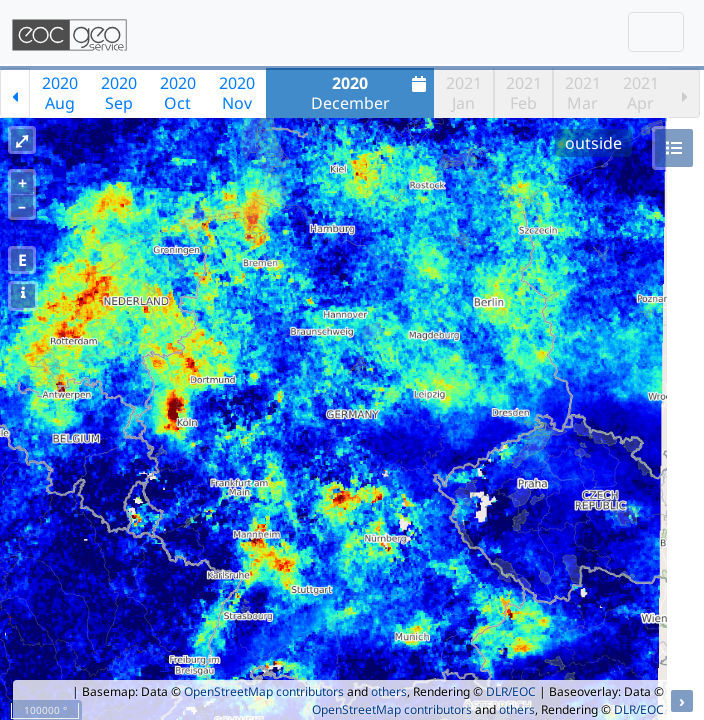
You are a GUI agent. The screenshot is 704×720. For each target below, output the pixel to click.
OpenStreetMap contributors (264, 691)
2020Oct (178, 93)
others (389, 691)
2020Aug (60, 93)
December (371, 93)
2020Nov (237, 93)
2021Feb (524, 93)
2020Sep (119, 93)
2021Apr (641, 93)
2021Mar (583, 93)
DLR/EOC (511, 691)
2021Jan (464, 93)
